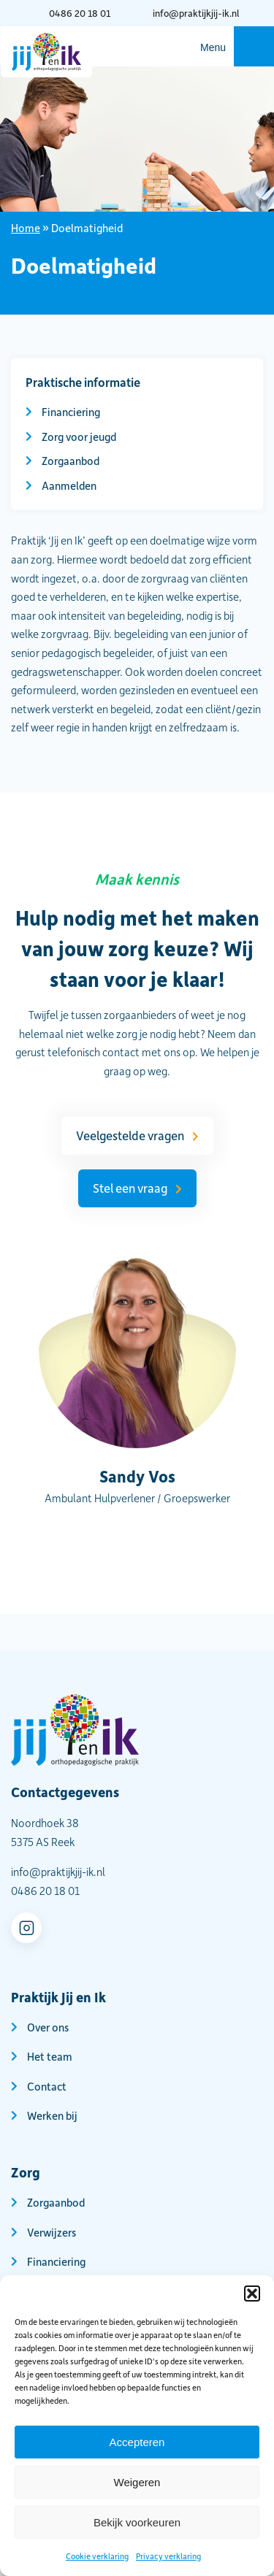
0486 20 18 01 (79, 13)
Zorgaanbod (70, 460)
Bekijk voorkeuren (137, 2522)
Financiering (71, 411)
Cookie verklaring (97, 2555)
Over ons (48, 2027)
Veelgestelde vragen (130, 1135)
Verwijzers (51, 2232)
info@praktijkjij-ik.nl (196, 13)
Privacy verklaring (168, 2555)
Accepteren (137, 2442)
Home (25, 227)
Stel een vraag (130, 1188)
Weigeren (137, 2482)
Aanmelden (69, 485)
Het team (49, 2056)
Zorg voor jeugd (79, 436)
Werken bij (52, 2115)
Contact (46, 2086)
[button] (252, 2293)
